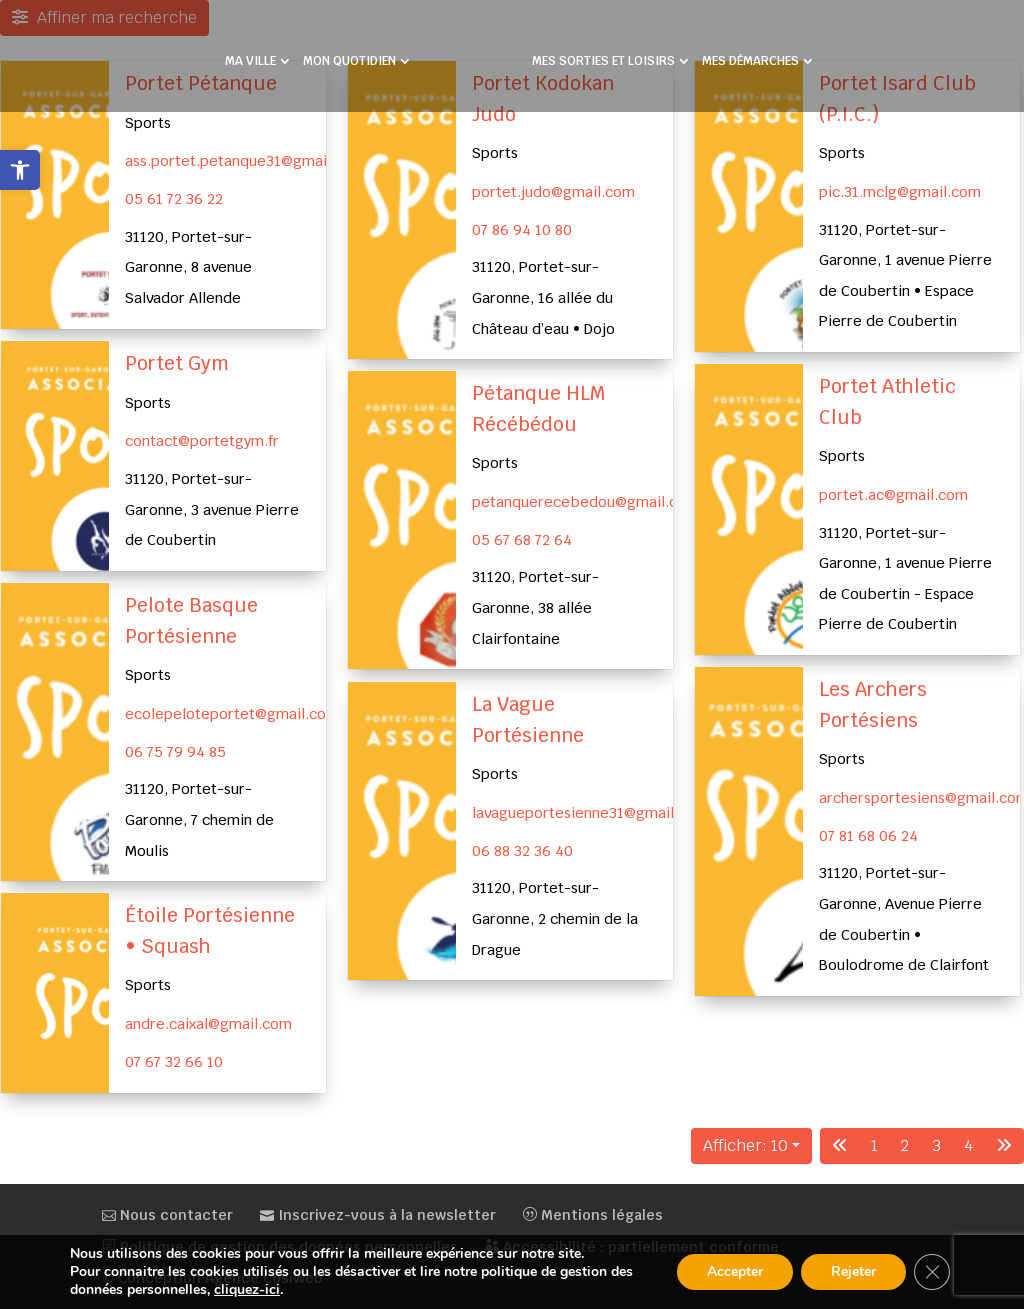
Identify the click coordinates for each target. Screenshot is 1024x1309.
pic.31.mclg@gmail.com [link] (900, 191)
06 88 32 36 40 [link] (522, 849)
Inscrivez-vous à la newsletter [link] (378, 1215)
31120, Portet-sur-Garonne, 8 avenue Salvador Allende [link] (188, 267)
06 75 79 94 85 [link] (175, 750)
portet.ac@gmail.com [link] (893, 494)
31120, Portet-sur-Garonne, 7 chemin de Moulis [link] (199, 819)
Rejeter (853, 1271)
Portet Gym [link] (177, 363)
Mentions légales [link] (593, 1215)
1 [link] (874, 1145)
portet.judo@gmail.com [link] (553, 191)
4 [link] (968, 1145)
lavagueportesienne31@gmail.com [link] (590, 811)
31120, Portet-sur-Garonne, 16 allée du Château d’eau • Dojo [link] (543, 297)
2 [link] (905, 1145)
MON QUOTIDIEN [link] (356, 55)
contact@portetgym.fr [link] (202, 440)
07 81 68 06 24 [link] (868, 835)
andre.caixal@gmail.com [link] (208, 1023)
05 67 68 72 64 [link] (522, 539)
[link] (20, 170)
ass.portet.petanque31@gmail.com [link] (245, 160)
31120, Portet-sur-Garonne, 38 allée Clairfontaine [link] (535, 608)
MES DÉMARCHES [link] (743, 55)
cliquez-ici (247, 1290)
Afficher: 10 (745, 1145)
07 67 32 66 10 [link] (174, 1061)
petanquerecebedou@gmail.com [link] (585, 501)
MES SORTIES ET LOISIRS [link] (596, 55)
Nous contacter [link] (167, 1215)
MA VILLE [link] (257, 55)
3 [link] (936, 1145)
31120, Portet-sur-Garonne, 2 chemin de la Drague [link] (555, 918)
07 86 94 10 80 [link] (522, 229)
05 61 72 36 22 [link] (174, 198)
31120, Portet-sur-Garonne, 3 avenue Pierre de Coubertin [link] (212, 509)
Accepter (735, 1271)
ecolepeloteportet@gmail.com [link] (232, 712)
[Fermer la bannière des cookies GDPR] (932, 1272)
